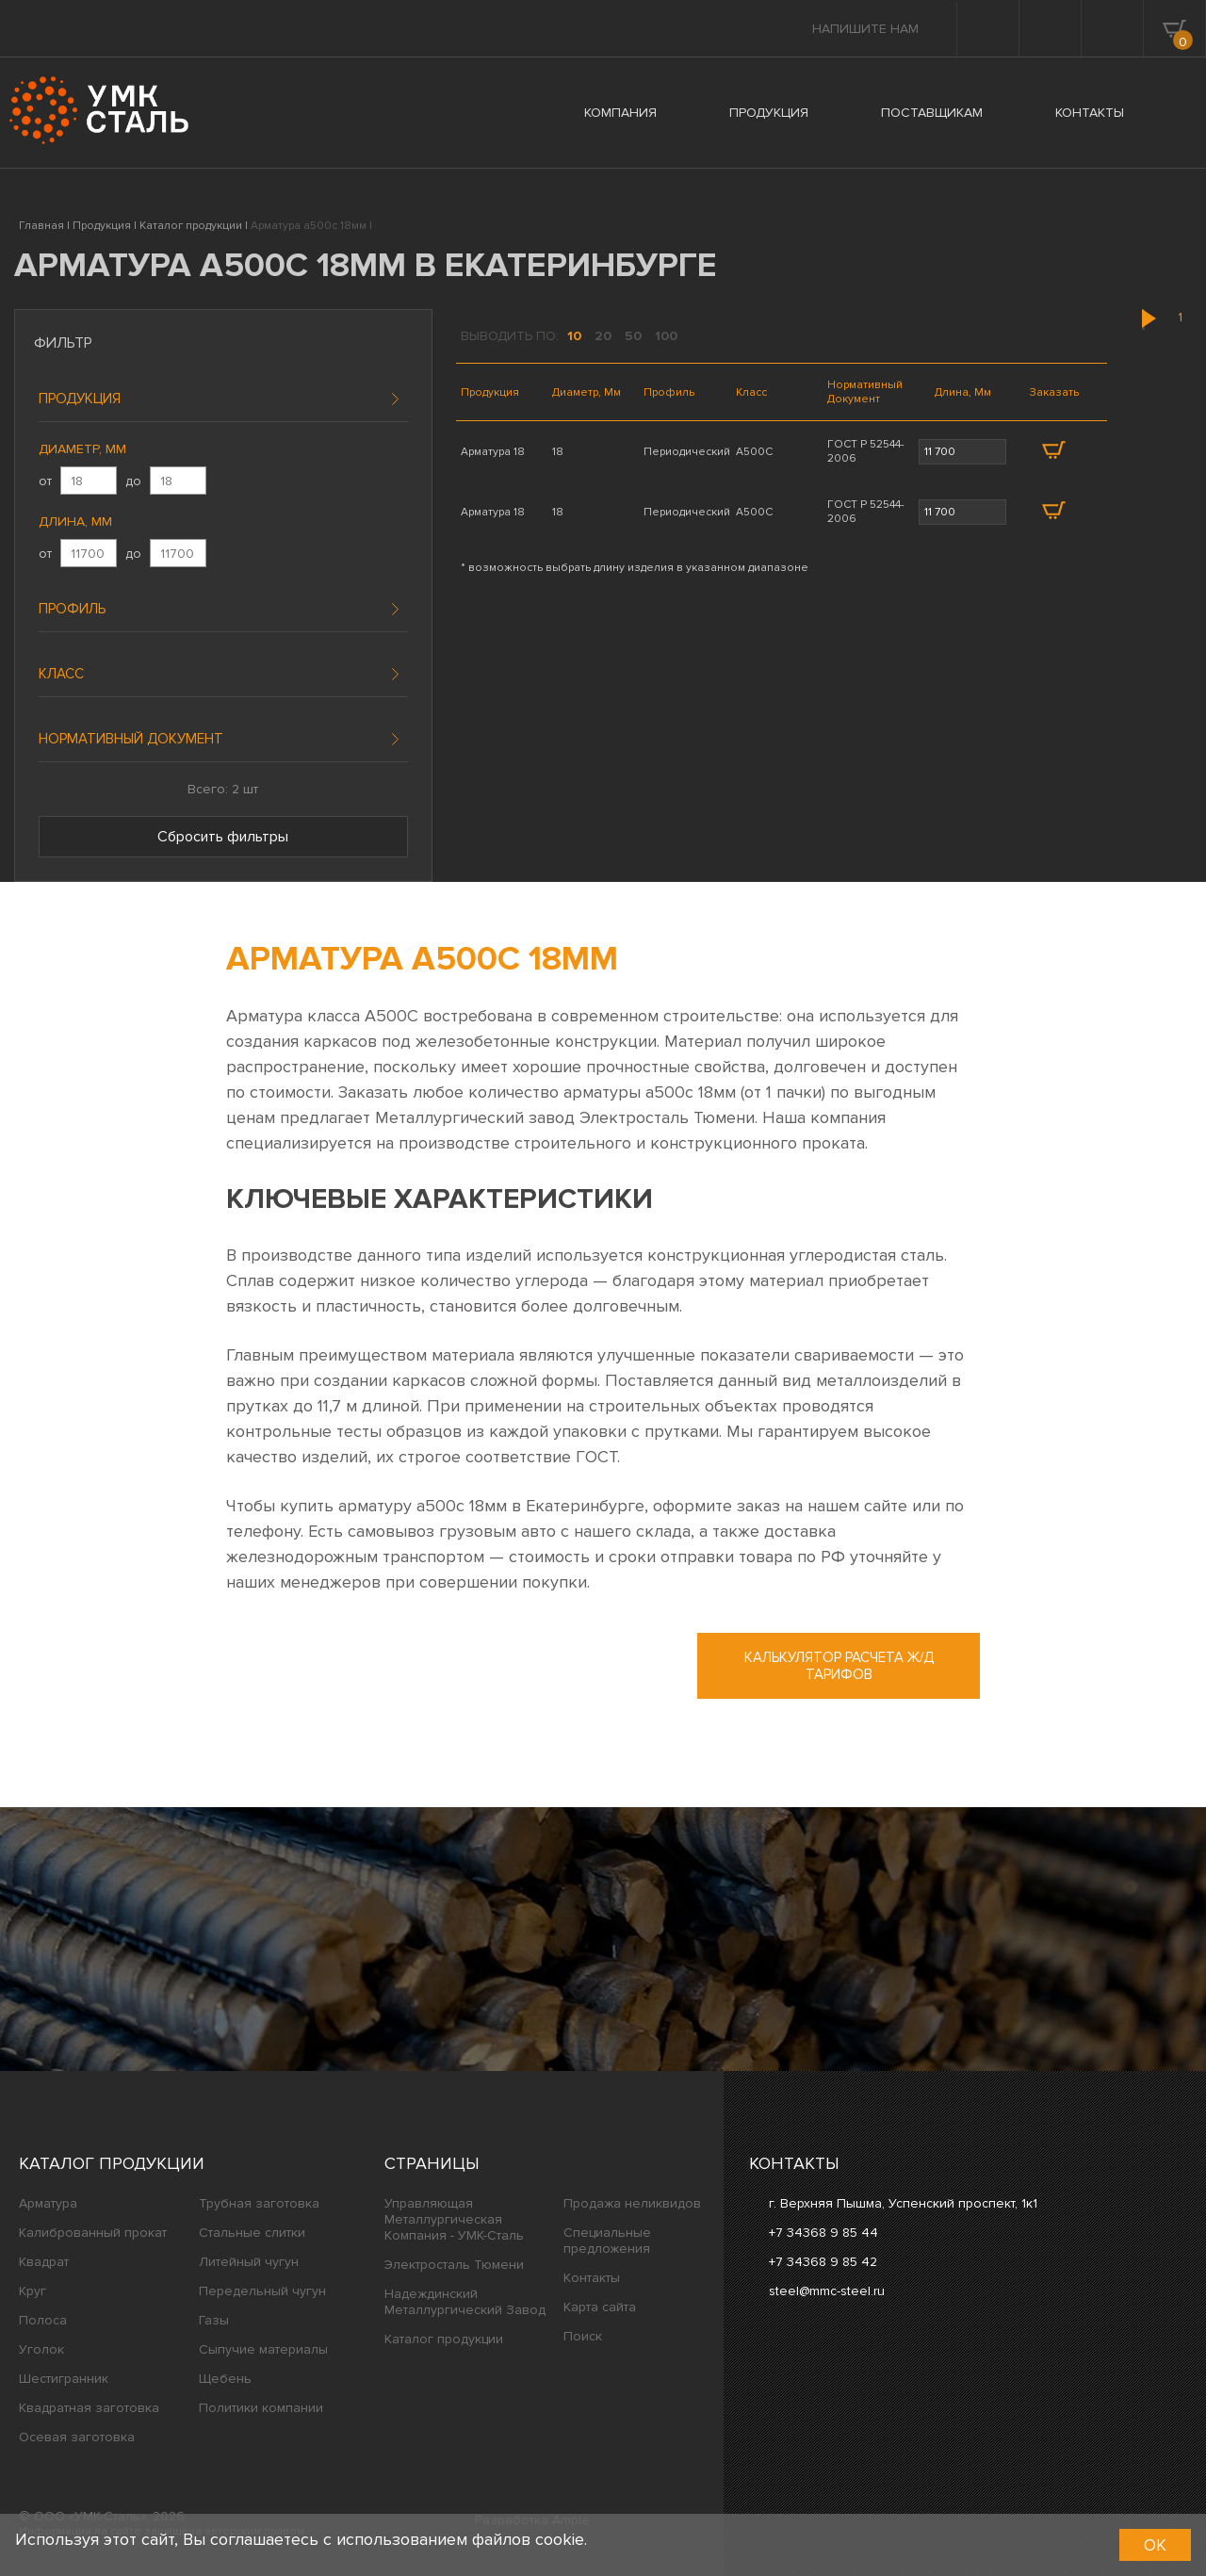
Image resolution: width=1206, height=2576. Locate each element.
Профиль (72, 608)
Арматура (48, 2203)
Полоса (43, 2320)
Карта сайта (599, 2307)
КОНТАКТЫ (1089, 113)
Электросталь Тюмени (454, 2265)
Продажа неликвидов (632, 2203)
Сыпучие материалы (263, 2349)
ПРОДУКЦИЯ (768, 113)
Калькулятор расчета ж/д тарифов (839, 1666)
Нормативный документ (131, 738)
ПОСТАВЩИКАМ (932, 113)
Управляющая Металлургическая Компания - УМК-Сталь (454, 2219)
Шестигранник (63, 2379)
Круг (32, 2291)
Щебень (225, 2379)
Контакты (591, 2278)
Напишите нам (865, 29)
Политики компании (261, 2408)
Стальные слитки (252, 2233)
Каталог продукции (111, 2163)
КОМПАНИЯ (620, 113)
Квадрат (44, 2262)
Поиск (582, 2336)
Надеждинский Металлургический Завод (465, 2302)
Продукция (80, 398)
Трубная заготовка (259, 2203)
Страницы (432, 2163)
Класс (61, 673)
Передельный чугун (262, 2291)
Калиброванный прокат (93, 2233)
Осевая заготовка (77, 2437)
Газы (214, 2320)
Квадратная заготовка (89, 2408)
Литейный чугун (249, 2262)
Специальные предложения (607, 2241)
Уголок (41, 2349)
